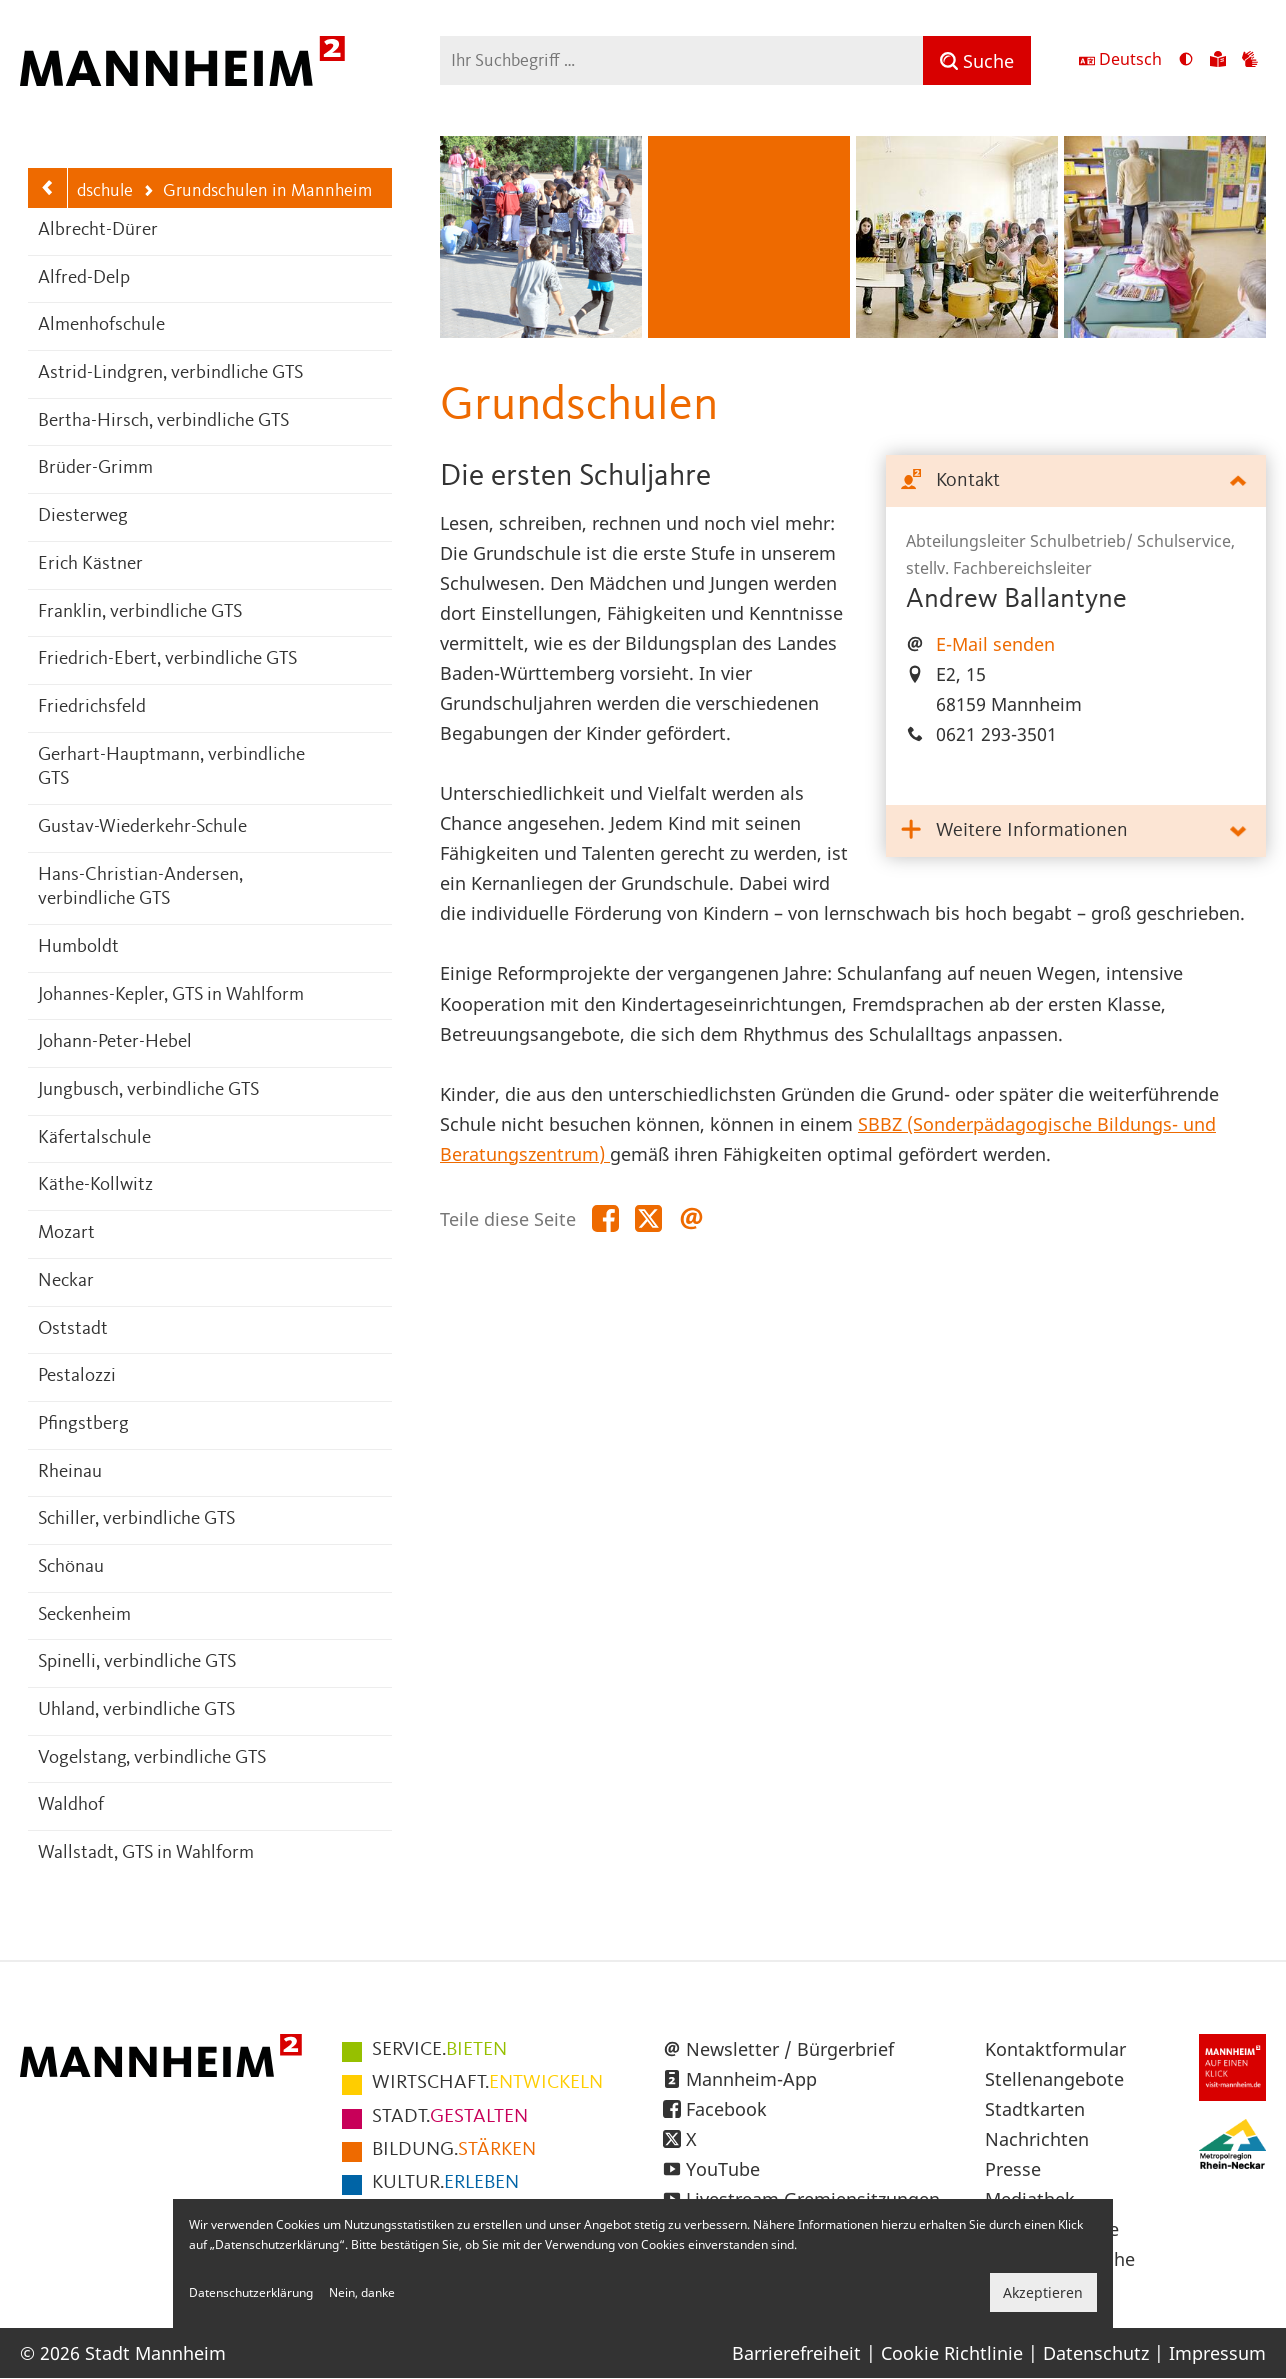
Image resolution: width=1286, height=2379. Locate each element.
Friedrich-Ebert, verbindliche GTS (167, 659)
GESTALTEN (450, 2117)
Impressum (1217, 2353)
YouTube (723, 2169)
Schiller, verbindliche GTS (136, 1519)
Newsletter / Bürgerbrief (790, 2049)
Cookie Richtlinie (952, 2353)
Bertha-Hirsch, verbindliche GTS (163, 421)
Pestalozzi (77, 1376)
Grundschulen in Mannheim (257, 192)
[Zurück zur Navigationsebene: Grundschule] (48, 188)
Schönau (71, 1567)
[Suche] (977, 60)
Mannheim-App (751, 2079)
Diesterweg (83, 516)
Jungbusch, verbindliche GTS (148, 1090)
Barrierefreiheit (796, 2353)
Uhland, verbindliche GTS (136, 1710)
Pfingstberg (83, 1424)
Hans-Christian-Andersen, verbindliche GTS (140, 888)
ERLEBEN (445, 2183)
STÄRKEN (454, 2150)
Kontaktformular (1055, 2049)
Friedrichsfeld (92, 707)
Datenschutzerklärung (251, 2292)
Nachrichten (1037, 2139)
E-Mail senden (995, 644)
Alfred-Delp (84, 278)
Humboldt (78, 947)
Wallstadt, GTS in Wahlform (146, 1853)
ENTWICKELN (487, 2083)
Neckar (66, 1281)
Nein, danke (362, 2292)
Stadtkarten (1035, 2109)
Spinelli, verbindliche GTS (137, 1662)
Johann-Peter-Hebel (115, 1042)
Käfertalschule (94, 1138)
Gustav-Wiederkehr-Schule (142, 827)
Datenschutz (1096, 2353)
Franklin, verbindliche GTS (140, 612)
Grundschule (76, 191)
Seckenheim (84, 1615)
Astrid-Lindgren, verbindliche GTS (170, 373)
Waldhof (71, 1805)
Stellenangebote (1054, 2079)
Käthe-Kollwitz (95, 1185)
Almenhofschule (101, 325)
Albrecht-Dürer (98, 230)
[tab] (1076, 481)
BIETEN (439, 2050)
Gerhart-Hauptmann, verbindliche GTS (171, 768)
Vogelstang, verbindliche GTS (152, 1758)
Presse (1013, 2169)
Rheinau (70, 1472)
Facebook (726, 2109)
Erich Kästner (90, 564)
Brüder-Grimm (95, 468)
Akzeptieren (1043, 2292)
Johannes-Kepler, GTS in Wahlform (171, 995)
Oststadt (73, 1329)
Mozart (66, 1233)
